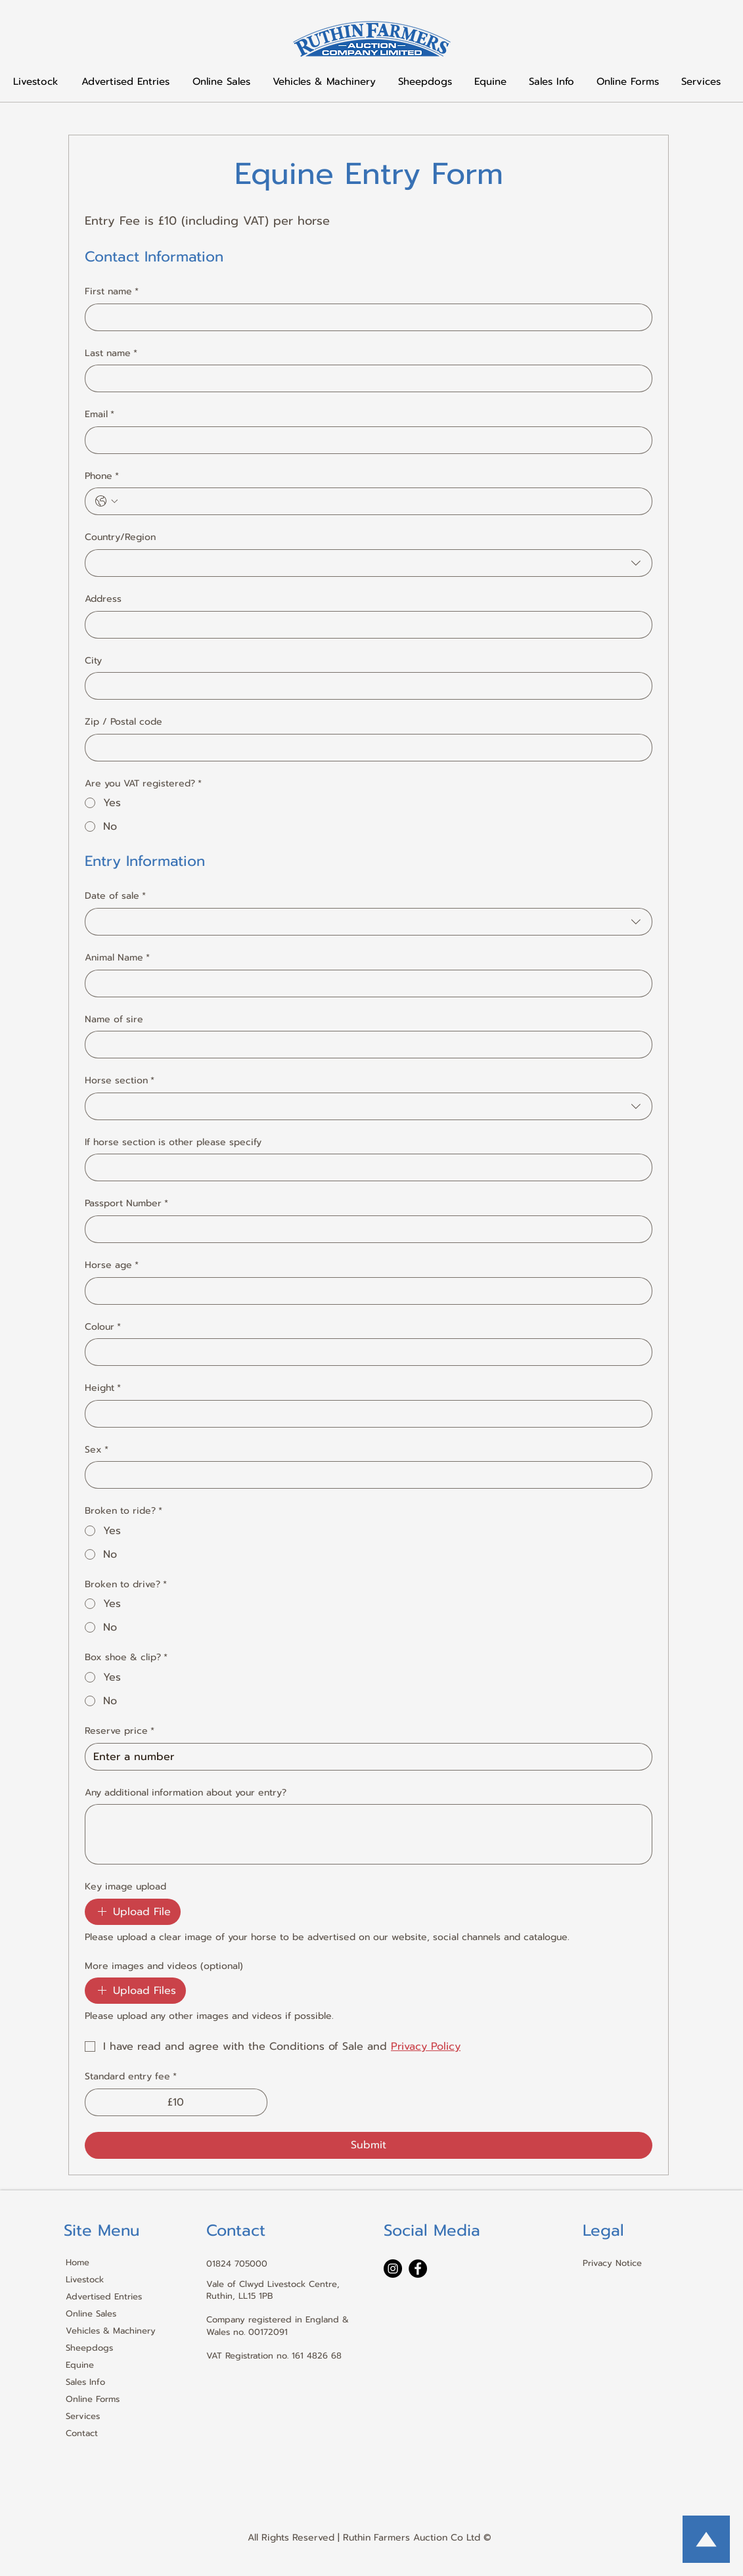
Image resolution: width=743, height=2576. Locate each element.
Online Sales (91, 2313)
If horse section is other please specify (173, 1142)
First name (112, 291)
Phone (102, 476)
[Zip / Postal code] (364, 747)
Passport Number (126, 1203)
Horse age (112, 1265)
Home (77, 2262)
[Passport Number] (364, 1229)
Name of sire (114, 1019)
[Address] (364, 625)
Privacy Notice (612, 2263)
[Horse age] (364, 1291)
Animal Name (117, 957)
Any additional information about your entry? (185, 1792)
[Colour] (364, 1352)
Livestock (85, 2279)
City (93, 660)
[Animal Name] (364, 983)
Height (103, 1388)
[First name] (364, 317)
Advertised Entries (104, 2296)
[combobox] (368, 563)
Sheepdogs (89, 2347)
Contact (82, 2433)
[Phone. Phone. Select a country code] (106, 501)
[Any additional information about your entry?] (368, 1834)
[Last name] (364, 378)
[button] (551, 81)
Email (99, 414)
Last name (111, 353)
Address (103, 599)
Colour (103, 1327)
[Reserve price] (364, 1757)
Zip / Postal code (123, 722)
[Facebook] (418, 2268)
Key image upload (125, 1886)
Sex (96, 1450)
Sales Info (85, 2382)
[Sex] (364, 1475)
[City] (364, 686)
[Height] (364, 1414)
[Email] (364, 440)
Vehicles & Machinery (110, 2330)
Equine (80, 2365)
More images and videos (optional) (164, 1966)
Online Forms (93, 2399)
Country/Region (120, 537)
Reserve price (119, 1731)
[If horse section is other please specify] (364, 1167)
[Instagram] (393, 2268)
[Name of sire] (364, 1044)
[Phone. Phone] (382, 501)
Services (83, 2416)
